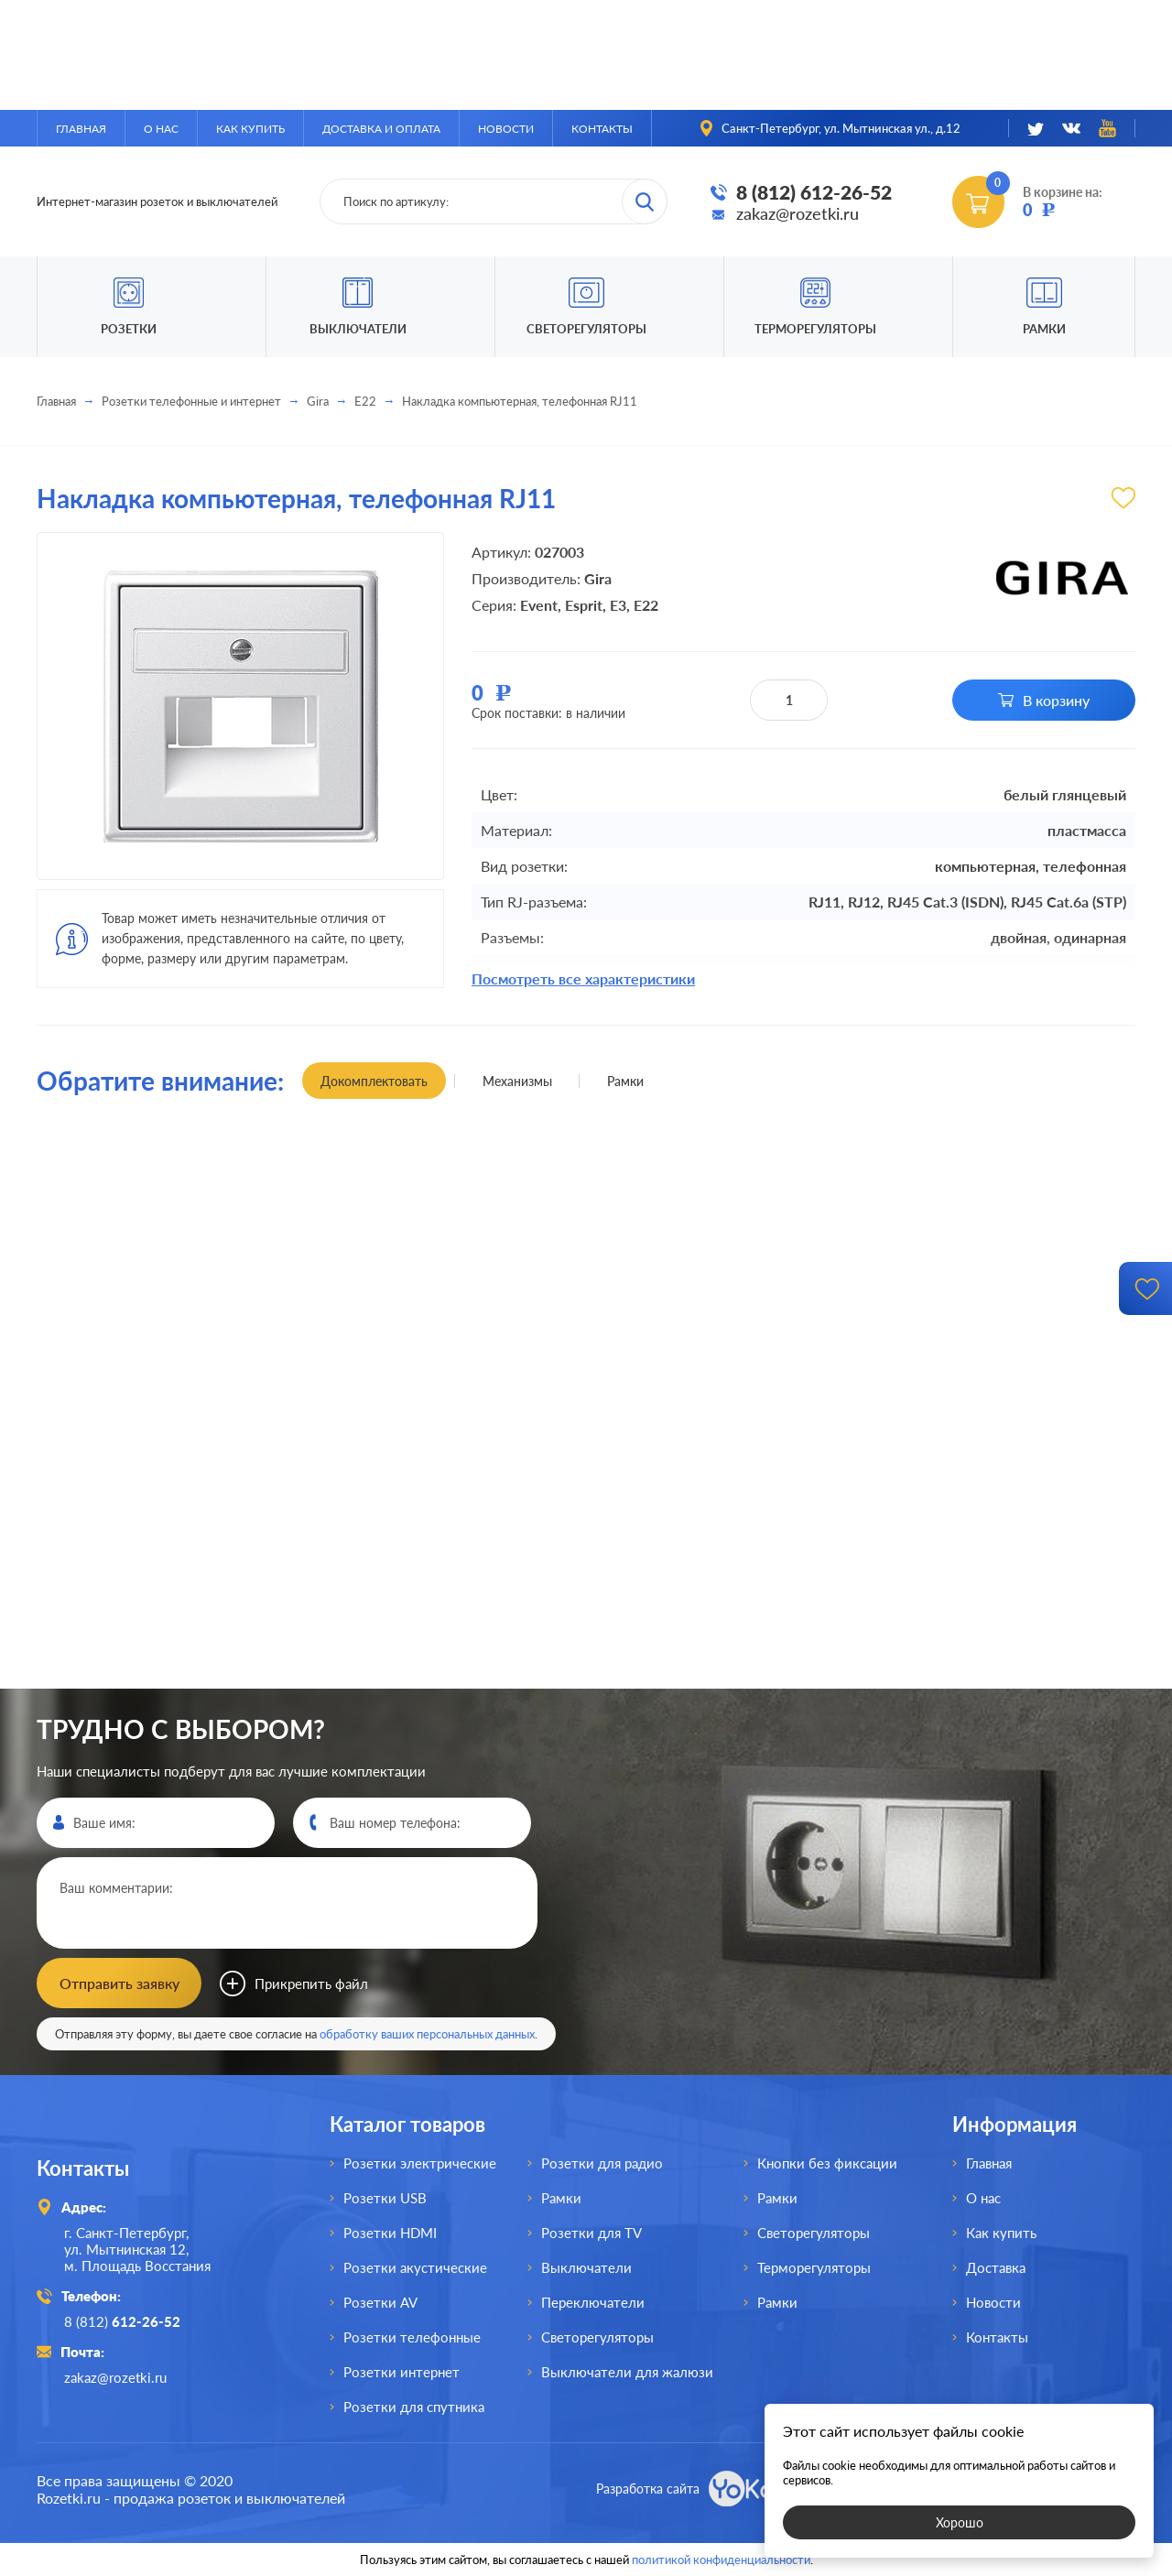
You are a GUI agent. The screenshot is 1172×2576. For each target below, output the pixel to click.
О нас (161, 129)
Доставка (996, 2267)
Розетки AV (380, 2302)
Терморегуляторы (815, 328)
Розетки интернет (401, 2372)
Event (539, 605)
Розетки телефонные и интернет (191, 401)
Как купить (250, 129)
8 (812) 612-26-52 (814, 191)
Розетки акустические (415, 2267)
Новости (506, 129)
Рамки (1044, 328)
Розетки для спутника (413, 2406)
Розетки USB (385, 2198)
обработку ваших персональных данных (427, 2034)
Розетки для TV (591, 2232)
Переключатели (593, 2302)
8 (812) (122, 2321)
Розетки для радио (602, 2163)
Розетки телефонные (412, 2337)
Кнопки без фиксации (827, 2163)
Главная (81, 129)
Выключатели (586, 2267)
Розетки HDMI (390, 2232)
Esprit (583, 605)
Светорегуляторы (586, 328)
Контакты (602, 129)
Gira (318, 401)
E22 (365, 401)
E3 (618, 605)
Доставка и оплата (381, 129)
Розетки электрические (419, 2163)
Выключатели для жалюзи (627, 2372)
